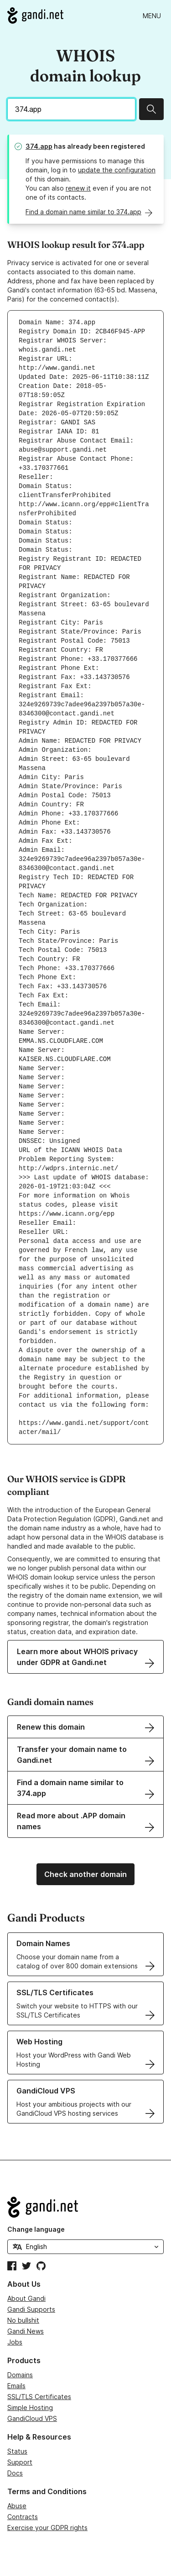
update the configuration (116, 170)
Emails (16, 2386)
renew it (78, 188)
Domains (20, 2375)
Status (17, 2451)
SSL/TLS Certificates (39, 2396)
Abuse (16, 2506)
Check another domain (85, 1874)
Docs (15, 2473)
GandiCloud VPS (32, 2418)
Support (19, 2462)
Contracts (22, 2517)
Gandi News (25, 2331)
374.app (39, 146)
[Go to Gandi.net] (35, 15)
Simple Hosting (30, 2407)
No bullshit (23, 2320)
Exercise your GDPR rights (47, 2527)
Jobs (14, 2342)
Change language (36, 2229)
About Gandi (26, 2298)
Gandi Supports (31, 2309)
